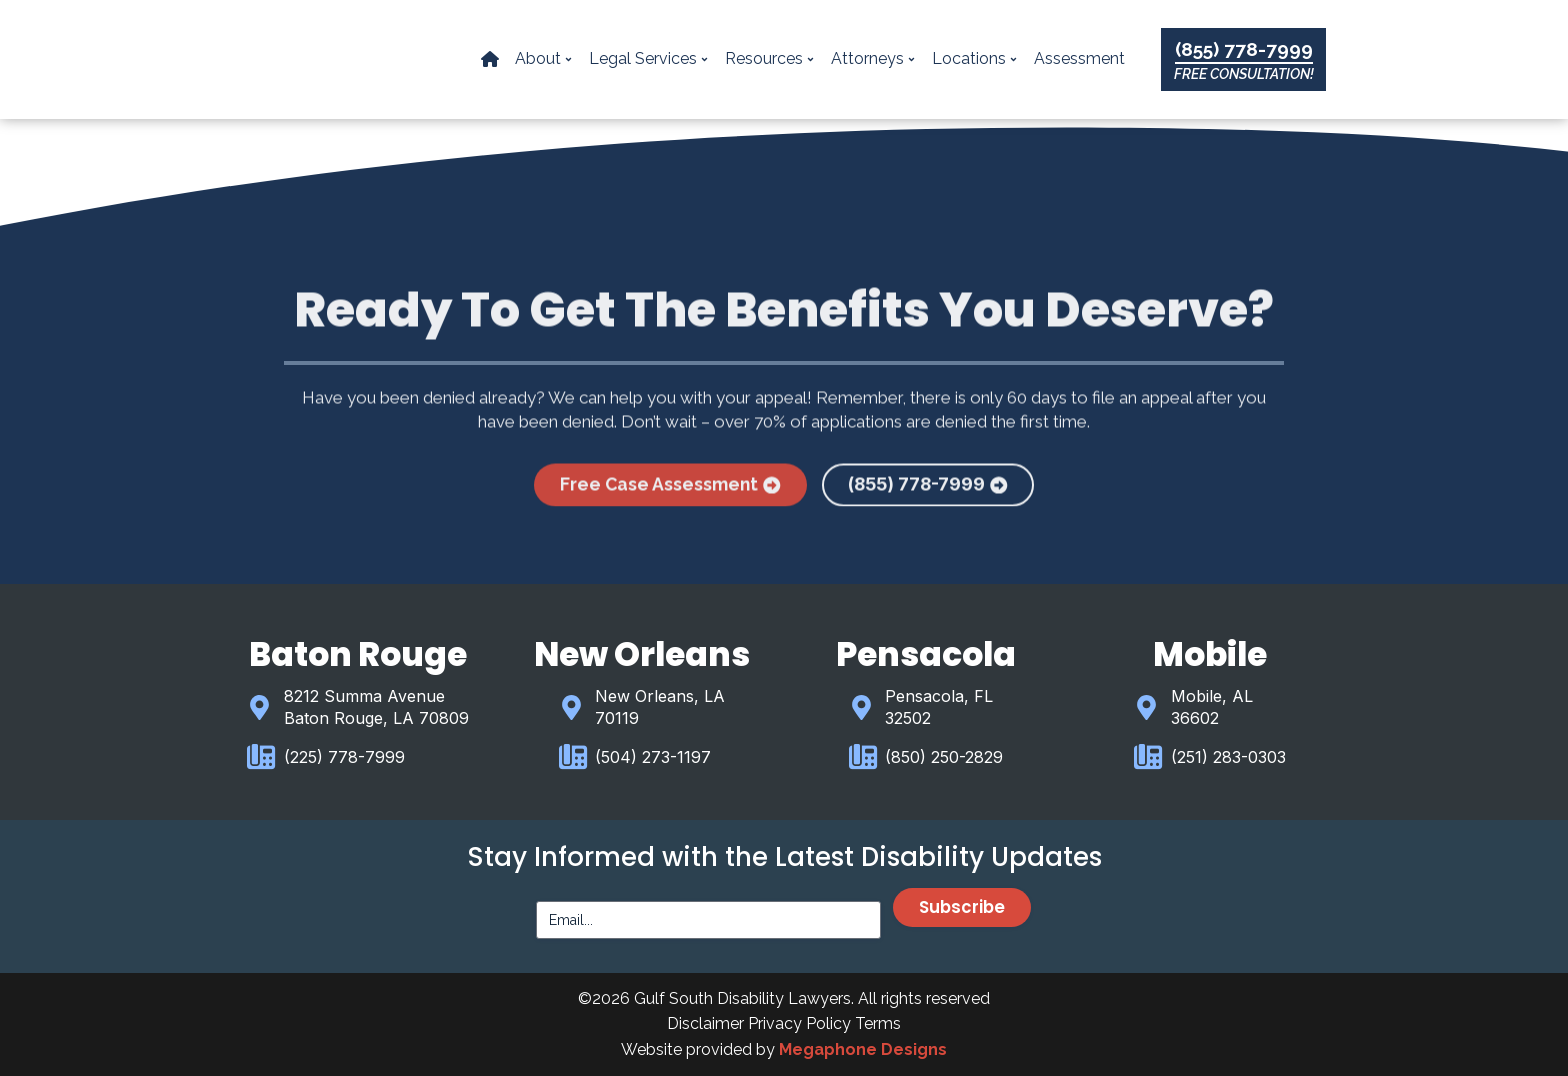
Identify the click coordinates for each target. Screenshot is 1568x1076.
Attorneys (874, 59)
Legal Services (650, 59)
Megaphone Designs (863, 1048)
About (545, 59)
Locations (976, 59)
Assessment (1080, 59)
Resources (771, 59)
